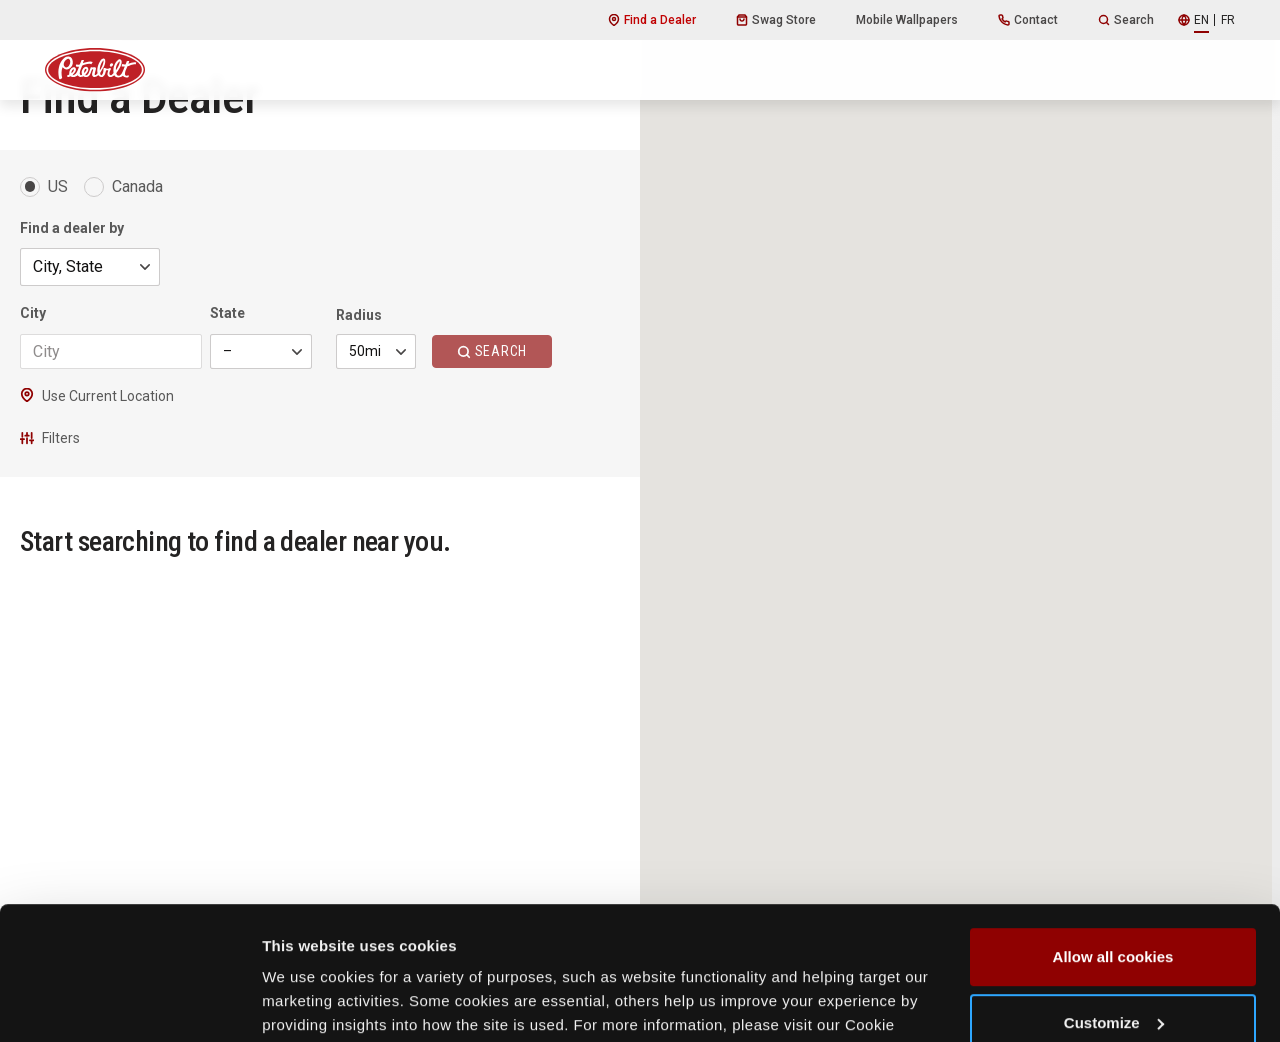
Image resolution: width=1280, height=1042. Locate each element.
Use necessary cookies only (1113, 986)
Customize (1114, 920)
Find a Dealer (652, 20)
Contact (1028, 20)
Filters (50, 438)
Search (1126, 20)
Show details (308, 1002)
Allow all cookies (1113, 855)
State (227, 313)
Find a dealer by (72, 228)
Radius (359, 315)
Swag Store (776, 20)
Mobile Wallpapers (907, 20)
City (33, 313)
